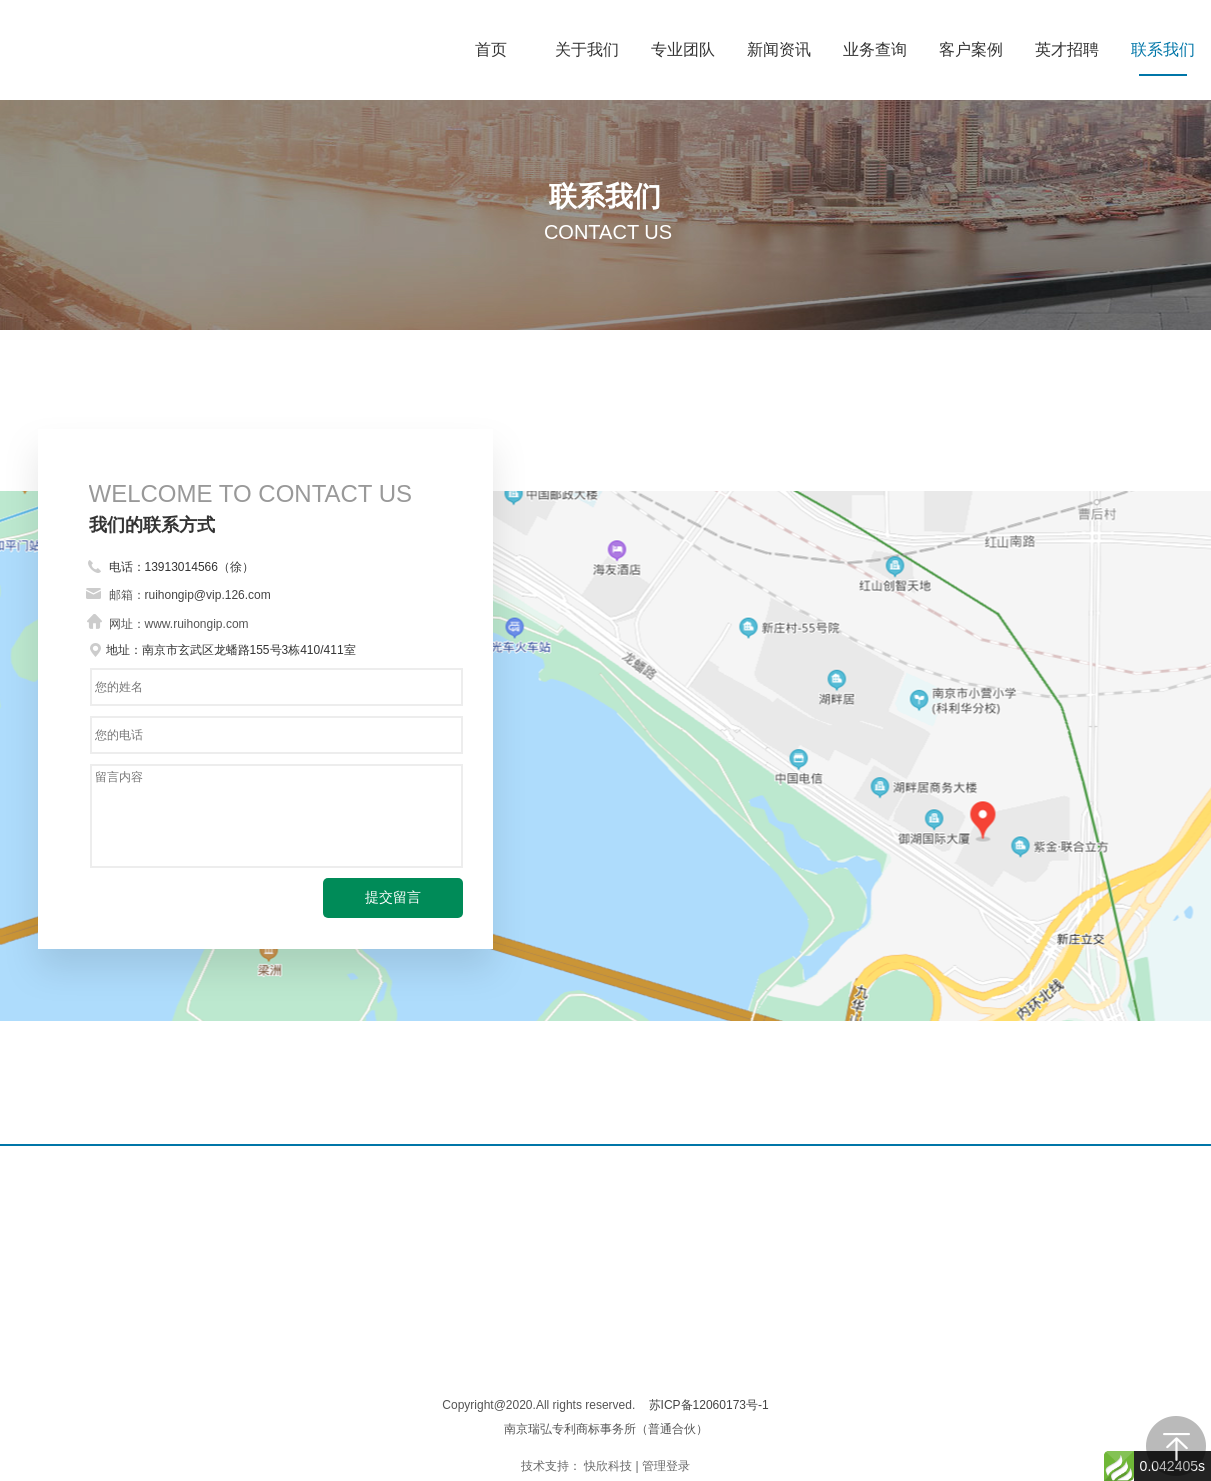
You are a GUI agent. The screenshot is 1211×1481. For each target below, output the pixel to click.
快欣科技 (608, 1466)
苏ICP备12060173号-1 (709, 1405)
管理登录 (666, 1466)
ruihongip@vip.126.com (208, 595)
